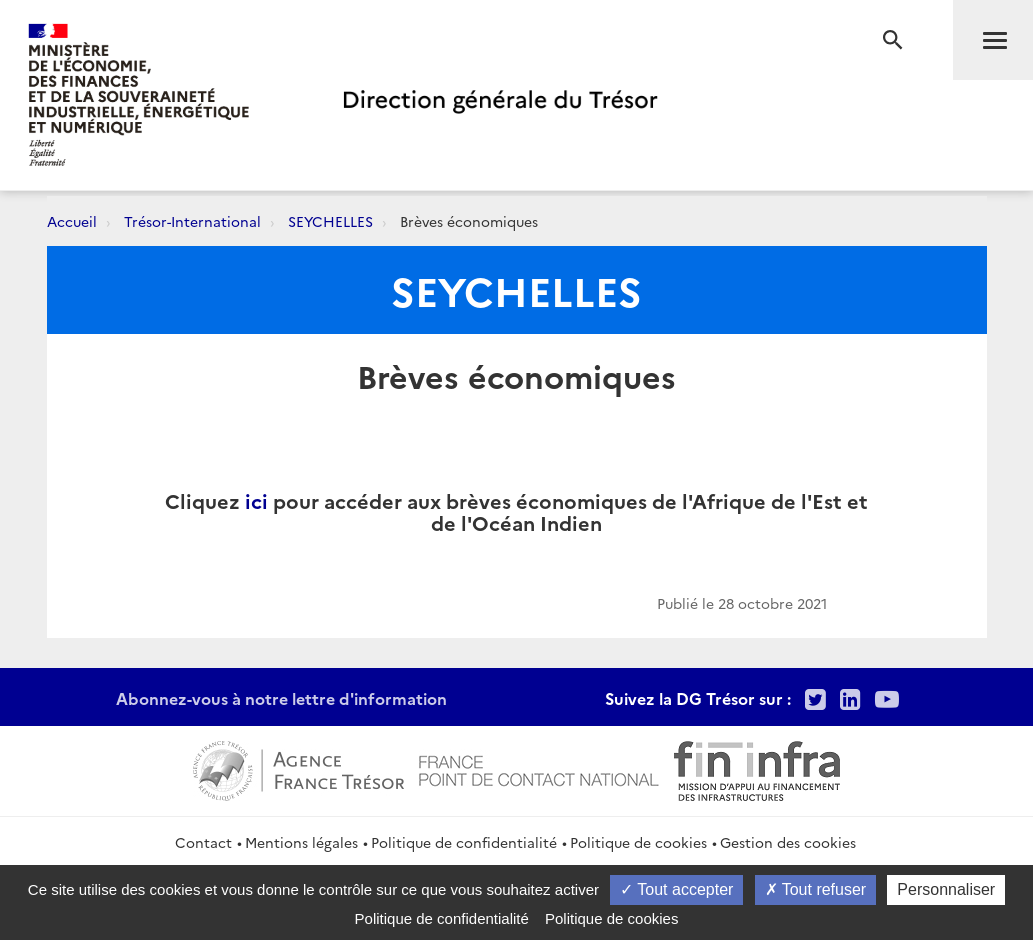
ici (256, 500)
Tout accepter (676, 889)
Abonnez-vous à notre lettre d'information (281, 698)
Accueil (72, 221)
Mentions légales (301, 842)
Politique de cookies (638, 842)
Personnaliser (946, 889)
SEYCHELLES (330, 221)
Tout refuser (816, 889)
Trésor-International (192, 221)
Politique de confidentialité (464, 842)
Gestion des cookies (788, 842)
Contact (203, 842)
